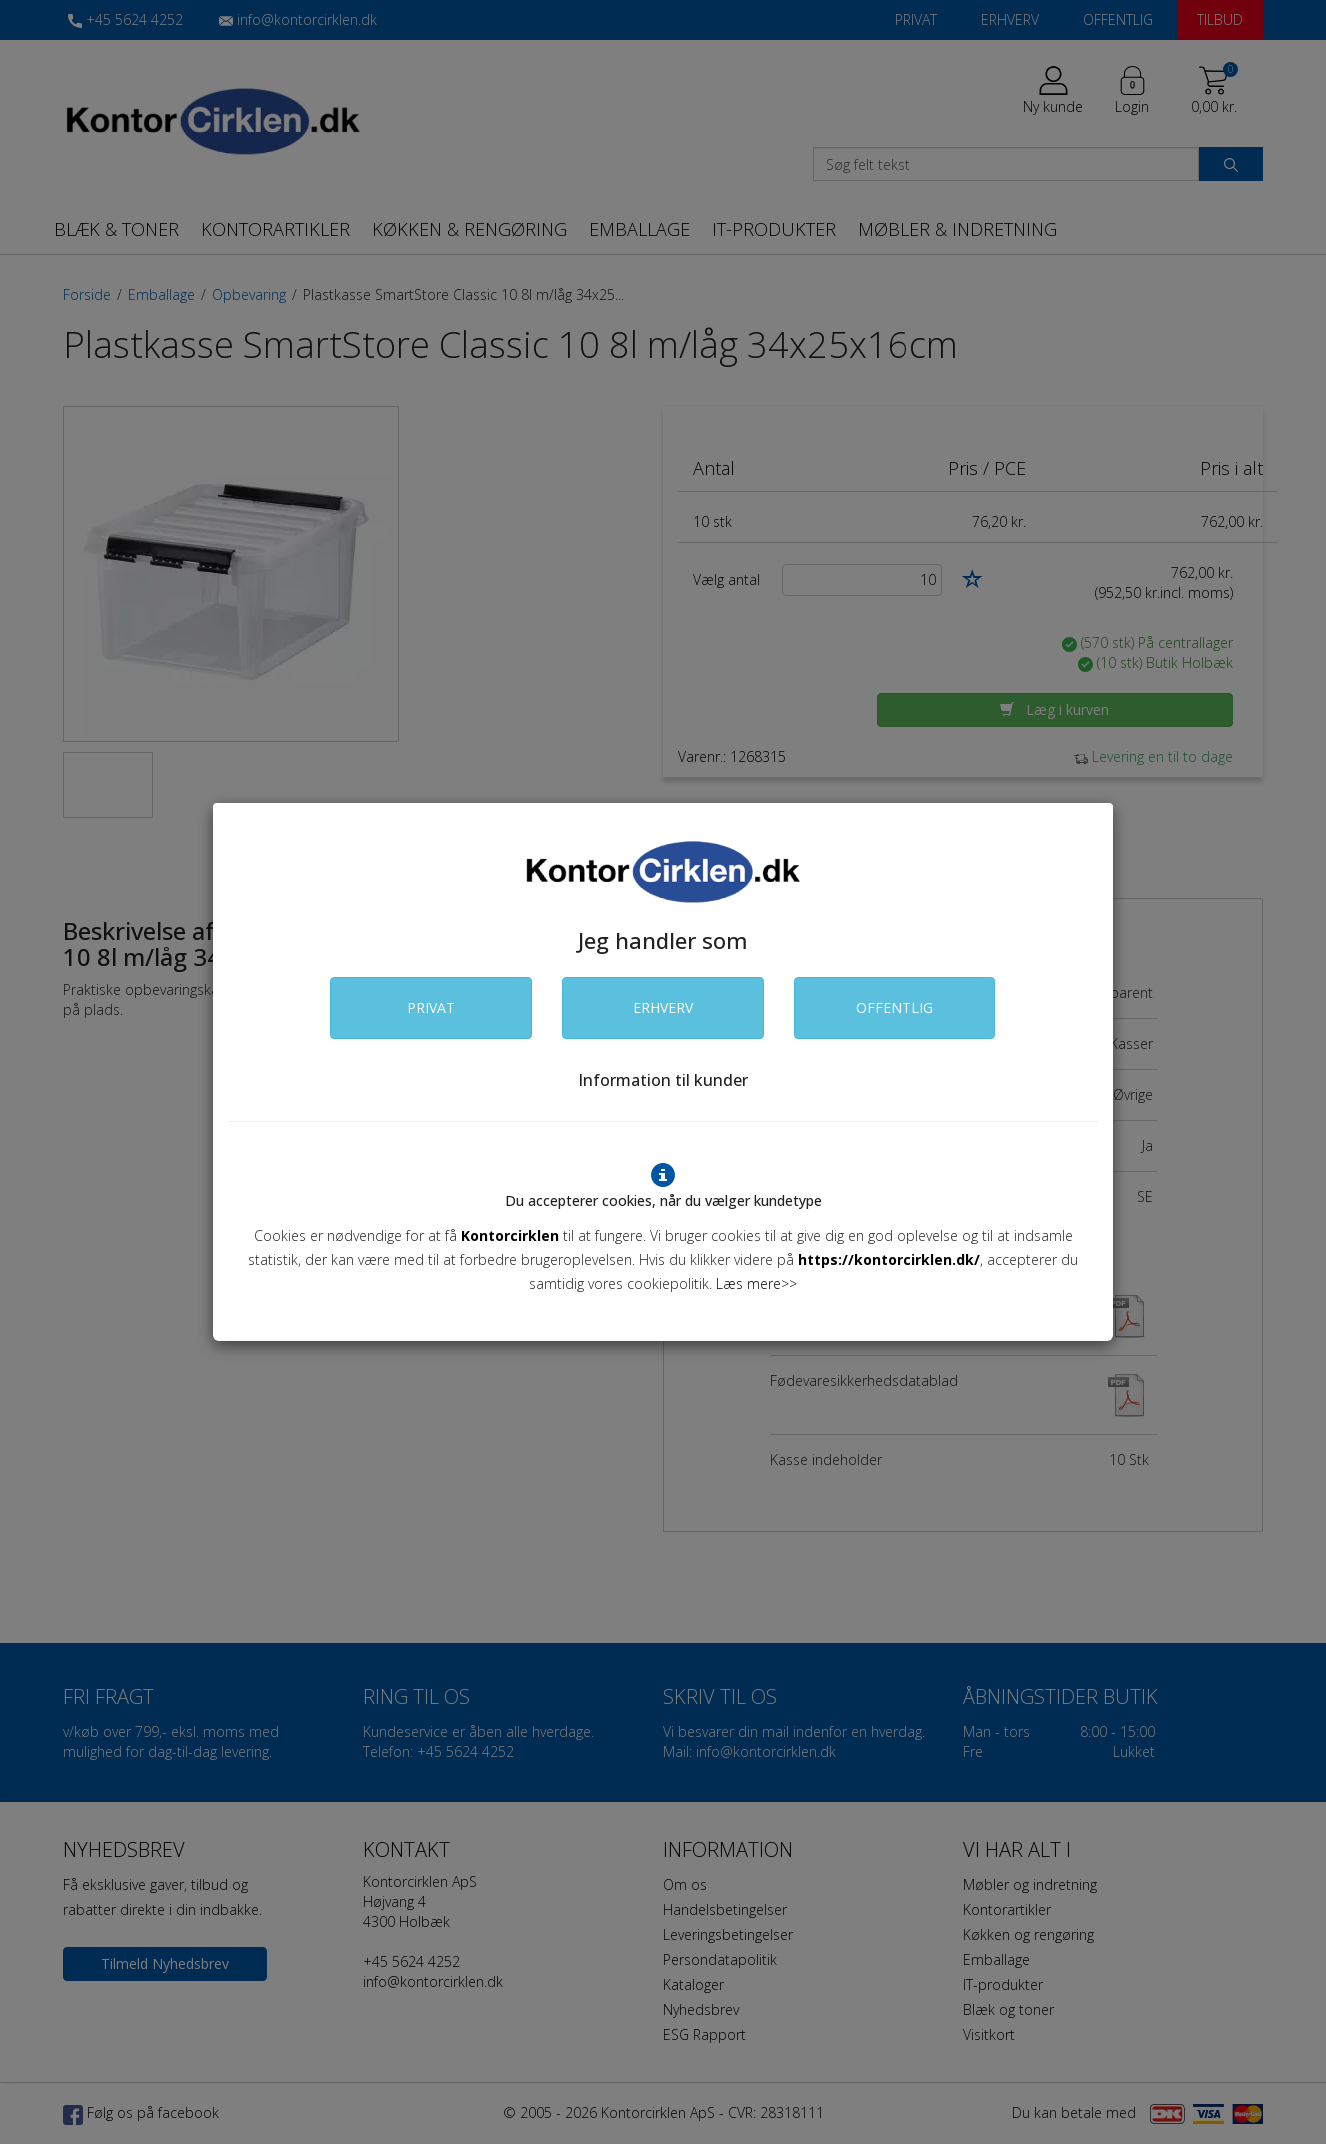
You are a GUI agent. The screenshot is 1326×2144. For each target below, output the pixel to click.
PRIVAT (431, 1007)
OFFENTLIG (894, 1007)
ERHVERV (663, 1007)
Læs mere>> (756, 1283)
